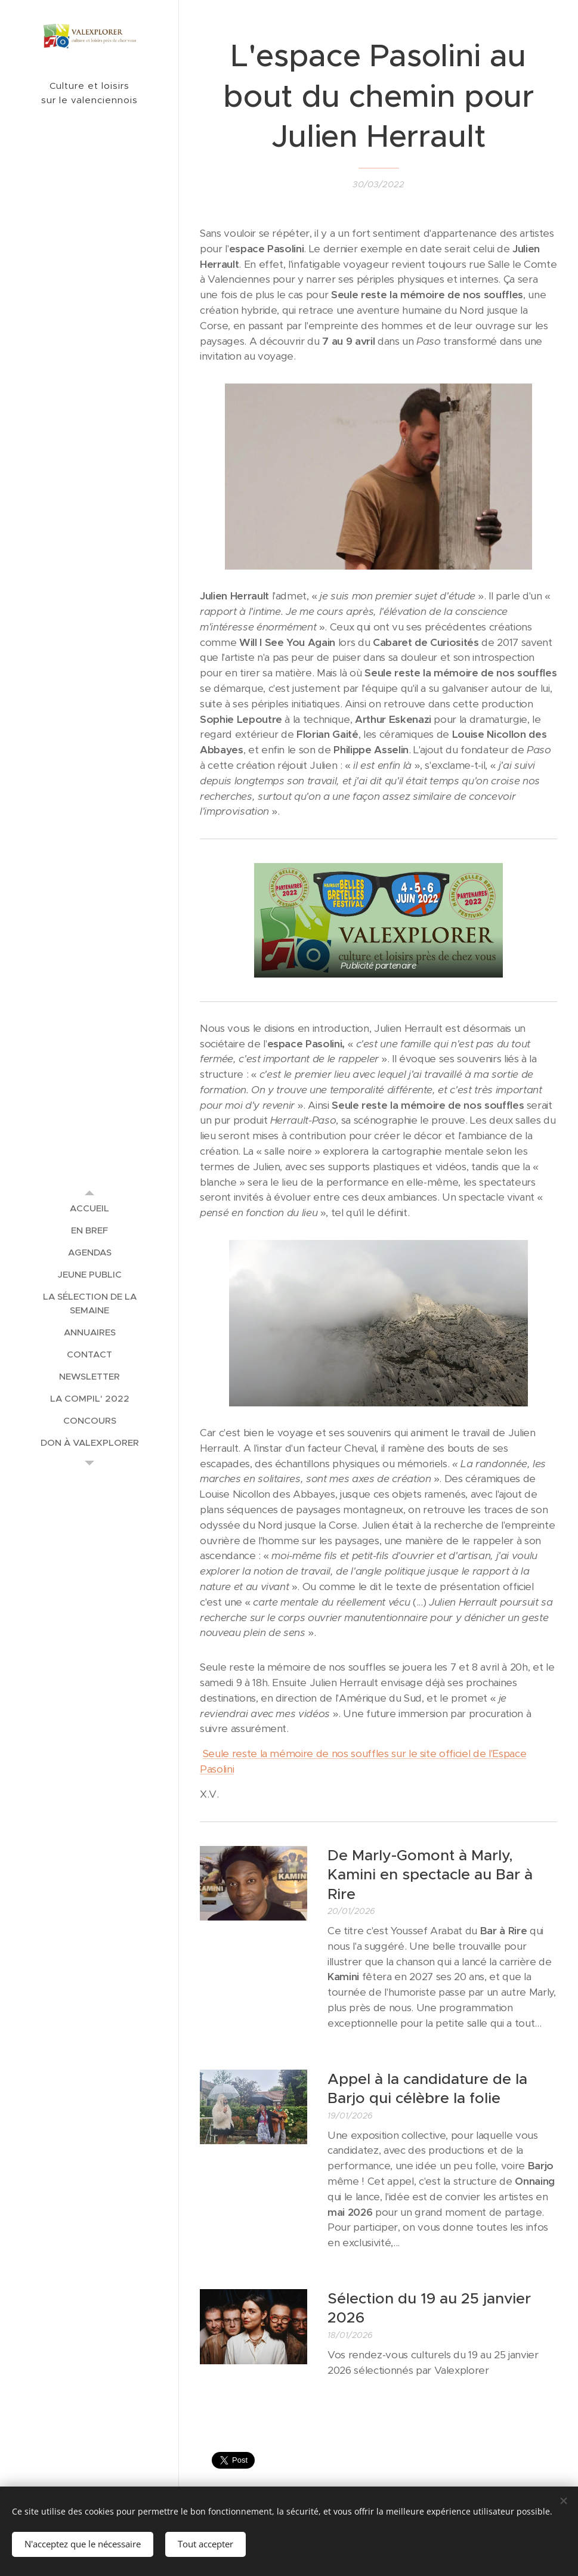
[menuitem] (89, 1208)
